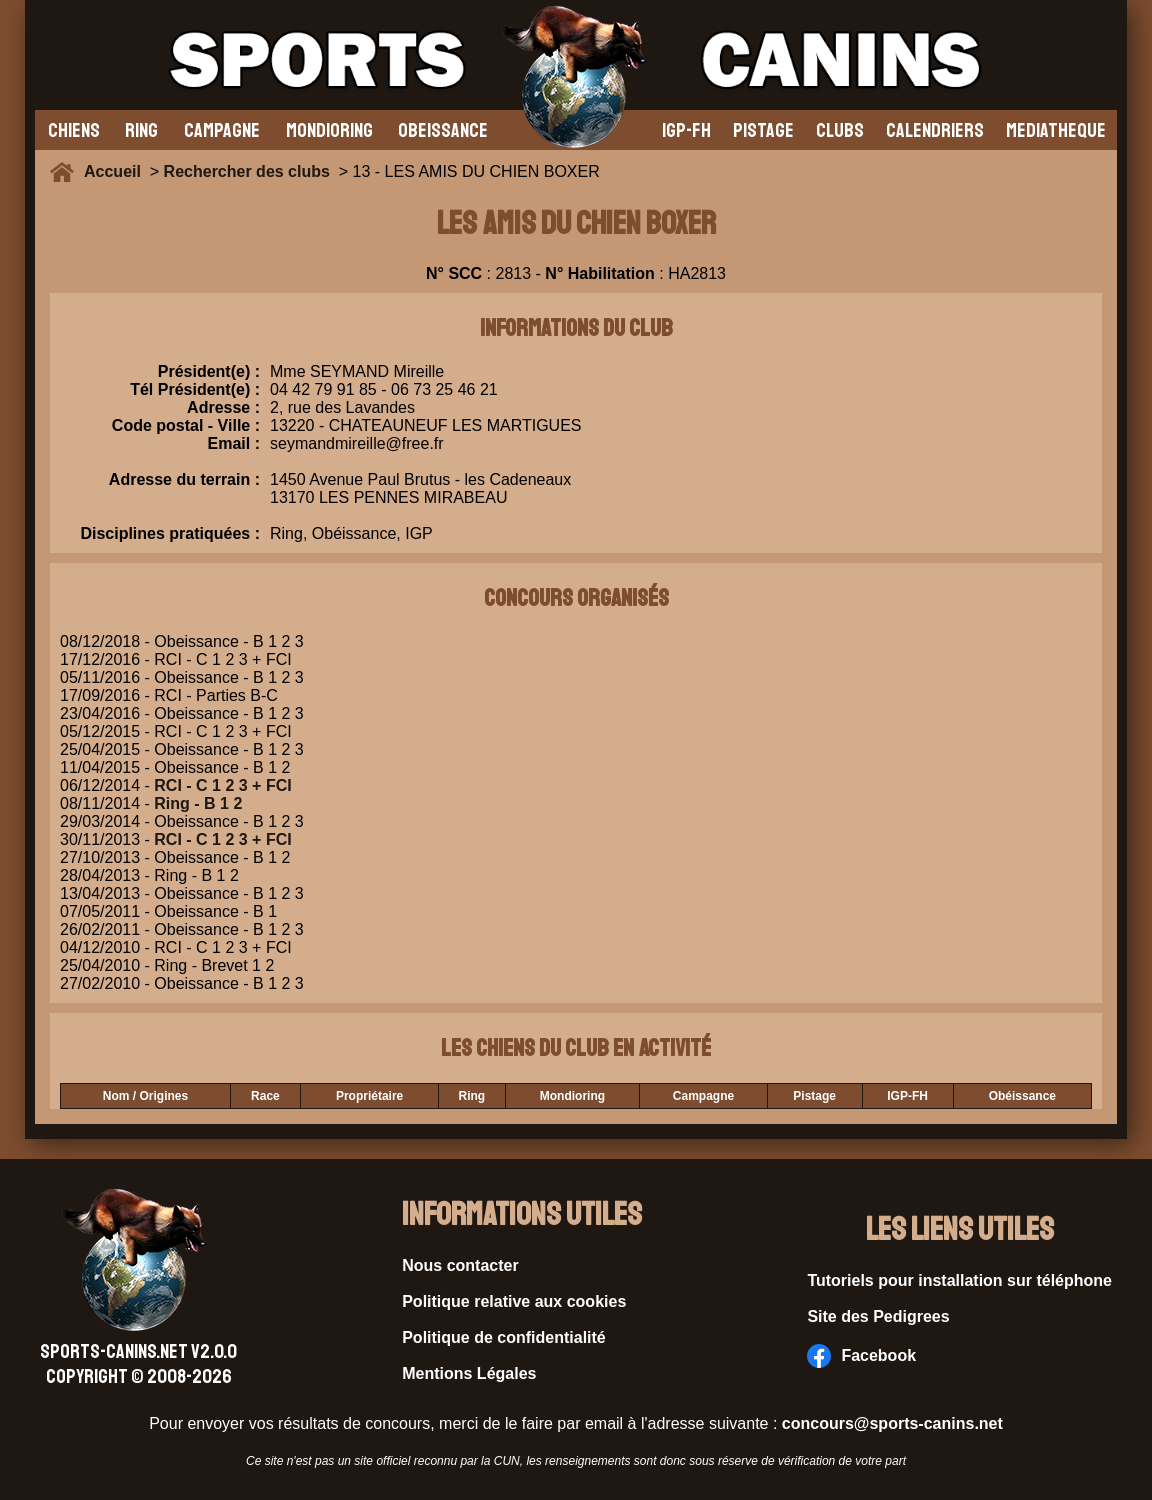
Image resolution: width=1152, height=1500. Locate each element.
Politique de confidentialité (504, 1337)
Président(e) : (209, 371)
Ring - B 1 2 (198, 803)
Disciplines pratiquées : (170, 533)
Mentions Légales (469, 1373)
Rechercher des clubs (247, 171)
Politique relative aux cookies (514, 1301)
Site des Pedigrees (878, 1316)
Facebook (861, 1356)
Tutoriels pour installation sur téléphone (959, 1280)
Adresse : (223, 407)
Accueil (117, 171)
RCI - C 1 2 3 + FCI (222, 785)
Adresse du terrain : (184, 488)
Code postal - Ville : (186, 425)
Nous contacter (460, 1265)
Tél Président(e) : (195, 389)
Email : (234, 443)
